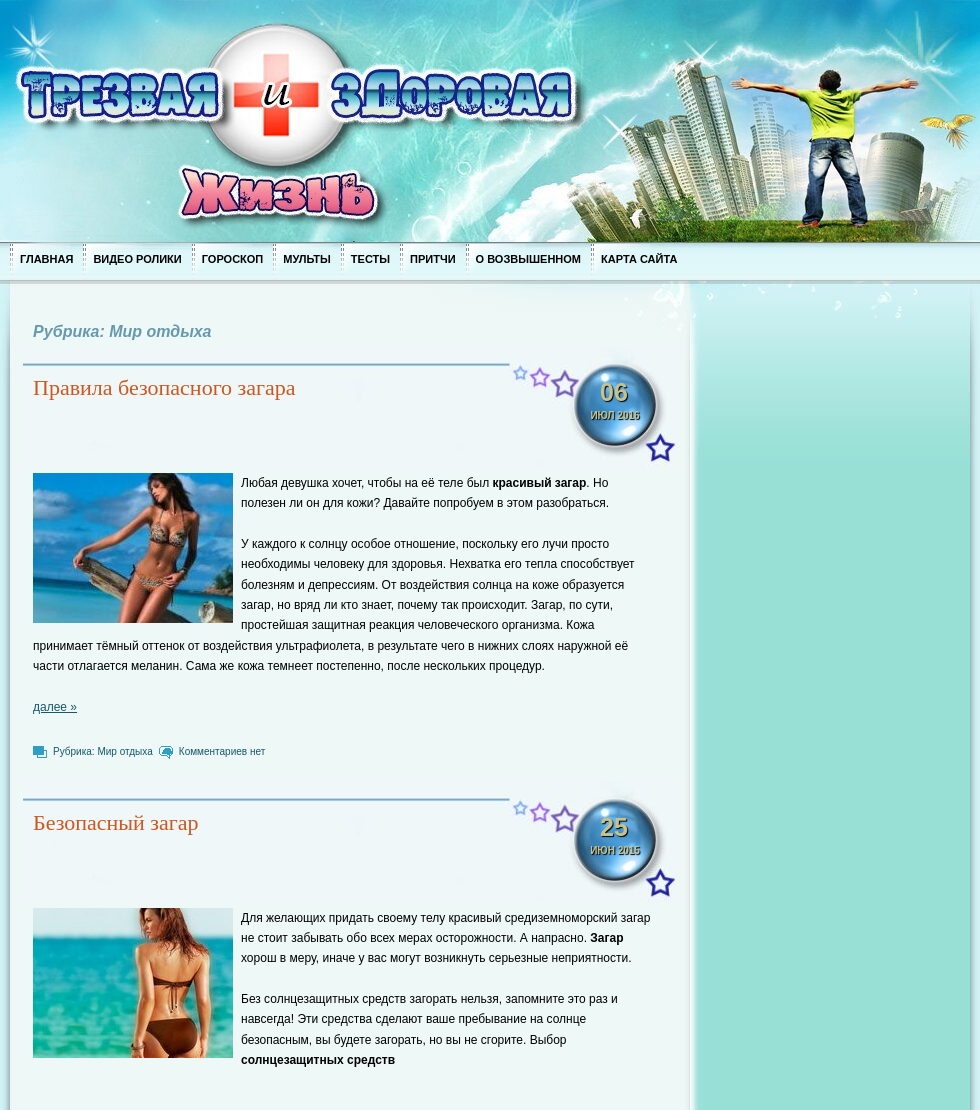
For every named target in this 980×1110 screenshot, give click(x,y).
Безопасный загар (116, 822)
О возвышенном (528, 259)
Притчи (433, 259)
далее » (55, 707)
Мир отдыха (124, 751)
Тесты (370, 259)
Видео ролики (137, 259)
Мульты (307, 259)
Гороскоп (233, 259)
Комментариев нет (222, 751)
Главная (46, 259)
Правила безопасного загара (164, 387)
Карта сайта (639, 259)
